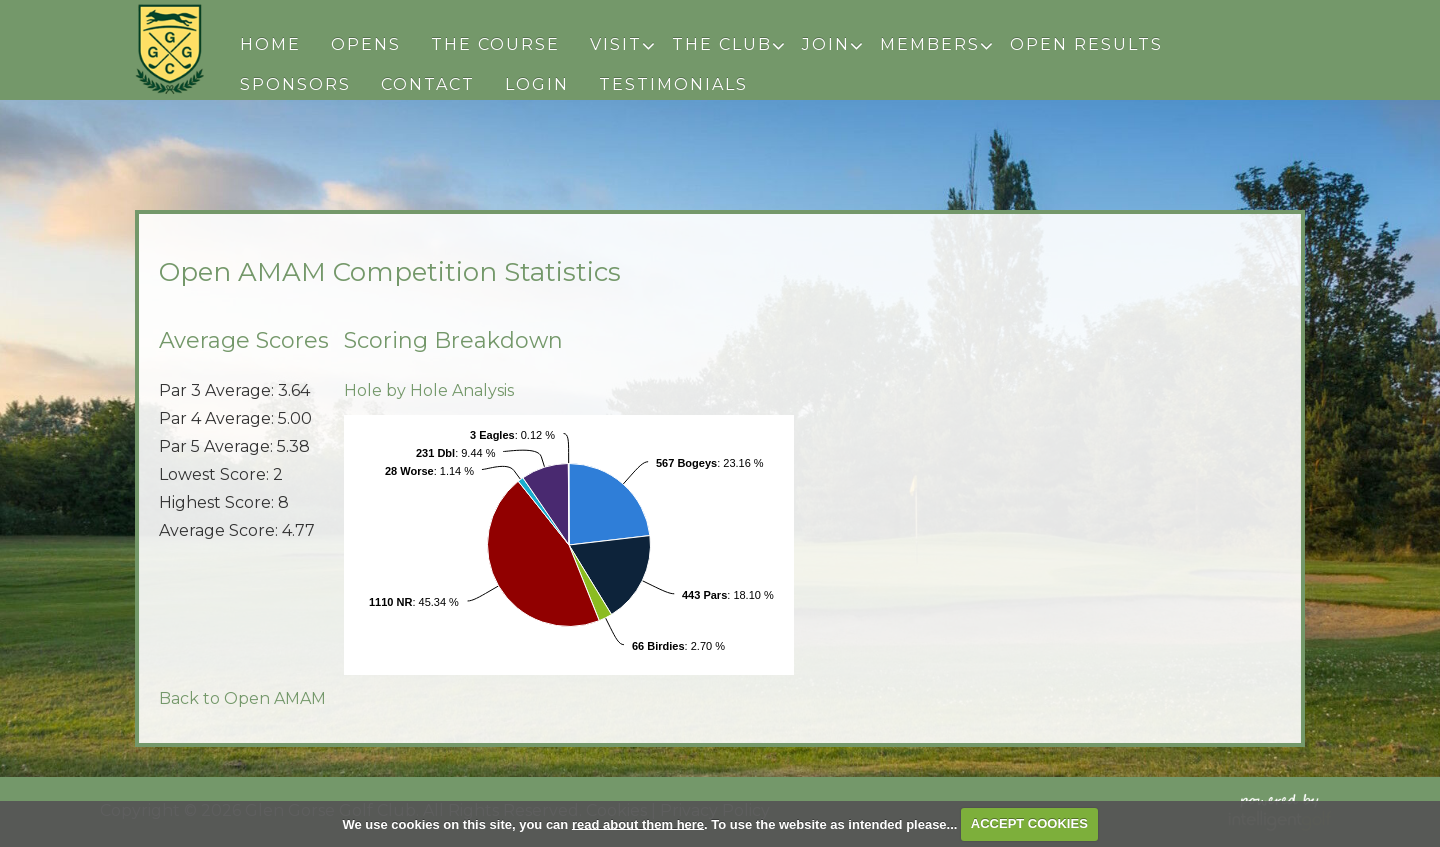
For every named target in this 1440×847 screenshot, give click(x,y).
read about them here (638, 823)
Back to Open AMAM (242, 698)
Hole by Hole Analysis (429, 390)
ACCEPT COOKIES (1029, 823)
